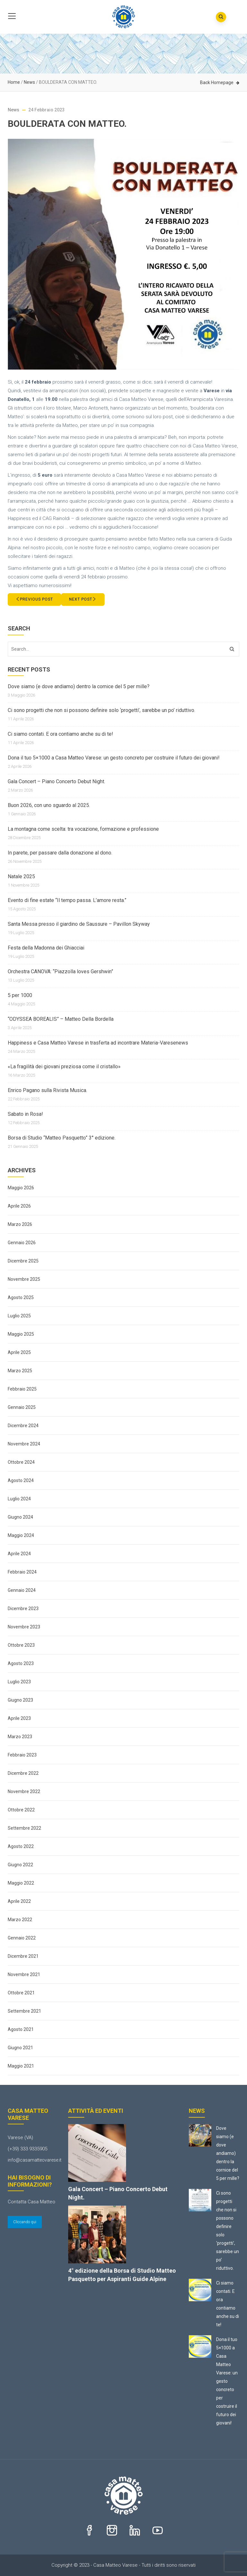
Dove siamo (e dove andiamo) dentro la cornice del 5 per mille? (79, 686)
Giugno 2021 (20, 2047)
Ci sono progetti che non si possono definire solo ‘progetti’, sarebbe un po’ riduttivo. (101, 710)
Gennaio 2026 (22, 1242)
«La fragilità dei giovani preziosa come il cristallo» (64, 1066)
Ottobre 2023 (21, 1645)
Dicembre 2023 (23, 1608)
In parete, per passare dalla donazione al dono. (60, 853)
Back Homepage (216, 82)
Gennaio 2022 (22, 1937)
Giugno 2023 (20, 1700)
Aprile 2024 (19, 1553)
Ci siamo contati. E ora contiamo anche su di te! (60, 734)
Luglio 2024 (19, 1498)
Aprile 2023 (19, 1718)
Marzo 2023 (20, 1736)
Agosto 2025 (21, 1297)
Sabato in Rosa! (25, 1114)
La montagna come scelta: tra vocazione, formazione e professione (83, 829)
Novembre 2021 (24, 1974)
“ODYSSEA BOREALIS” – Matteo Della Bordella (61, 1019)
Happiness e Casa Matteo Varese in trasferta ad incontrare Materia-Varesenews (98, 1043)
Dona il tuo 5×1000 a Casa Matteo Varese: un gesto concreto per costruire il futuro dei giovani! (114, 758)
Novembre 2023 (24, 1626)
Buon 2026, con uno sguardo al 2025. (49, 805)
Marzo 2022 (20, 1919)
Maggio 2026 (21, 1187)
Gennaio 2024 (22, 1590)
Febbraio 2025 (22, 1389)
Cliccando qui (24, 2222)
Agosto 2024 (21, 1480)
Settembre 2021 (24, 2011)
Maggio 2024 (21, 1535)
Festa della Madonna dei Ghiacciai (46, 948)
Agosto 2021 (21, 2029)
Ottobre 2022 (21, 1809)
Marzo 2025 (20, 1370)
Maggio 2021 (21, 2066)
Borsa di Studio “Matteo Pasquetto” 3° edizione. (61, 1138)
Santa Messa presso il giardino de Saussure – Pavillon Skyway (79, 924)
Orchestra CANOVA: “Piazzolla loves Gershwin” (60, 971)
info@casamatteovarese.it (34, 2160)
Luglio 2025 (19, 1315)
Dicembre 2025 (23, 1260)
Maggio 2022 (21, 1883)
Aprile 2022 (19, 1901)
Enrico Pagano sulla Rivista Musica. (47, 1090)
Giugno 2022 (20, 1864)
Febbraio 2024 (22, 1571)
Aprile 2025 (19, 1352)
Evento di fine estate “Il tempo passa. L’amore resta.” (67, 900)
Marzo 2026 (20, 1224)
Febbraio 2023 (22, 1754)
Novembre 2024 (24, 1443)
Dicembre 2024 (23, 1425)
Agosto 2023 (21, 1663)
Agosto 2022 (21, 1846)
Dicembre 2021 (23, 1956)
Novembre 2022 (24, 1791)
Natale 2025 (21, 876)
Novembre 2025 (24, 1279)
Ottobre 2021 (21, 1992)
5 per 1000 (20, 995)
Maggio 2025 (21, 1334)
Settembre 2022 (24, 1828)
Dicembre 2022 (23, 1773)
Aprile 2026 (19, 1206)
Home (14, 82)
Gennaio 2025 (22, 1407)
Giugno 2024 (20, 1517)
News (29, 82)
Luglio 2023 (19, 1681)
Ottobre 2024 (21, 1462)
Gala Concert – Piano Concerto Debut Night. (56, 781)
